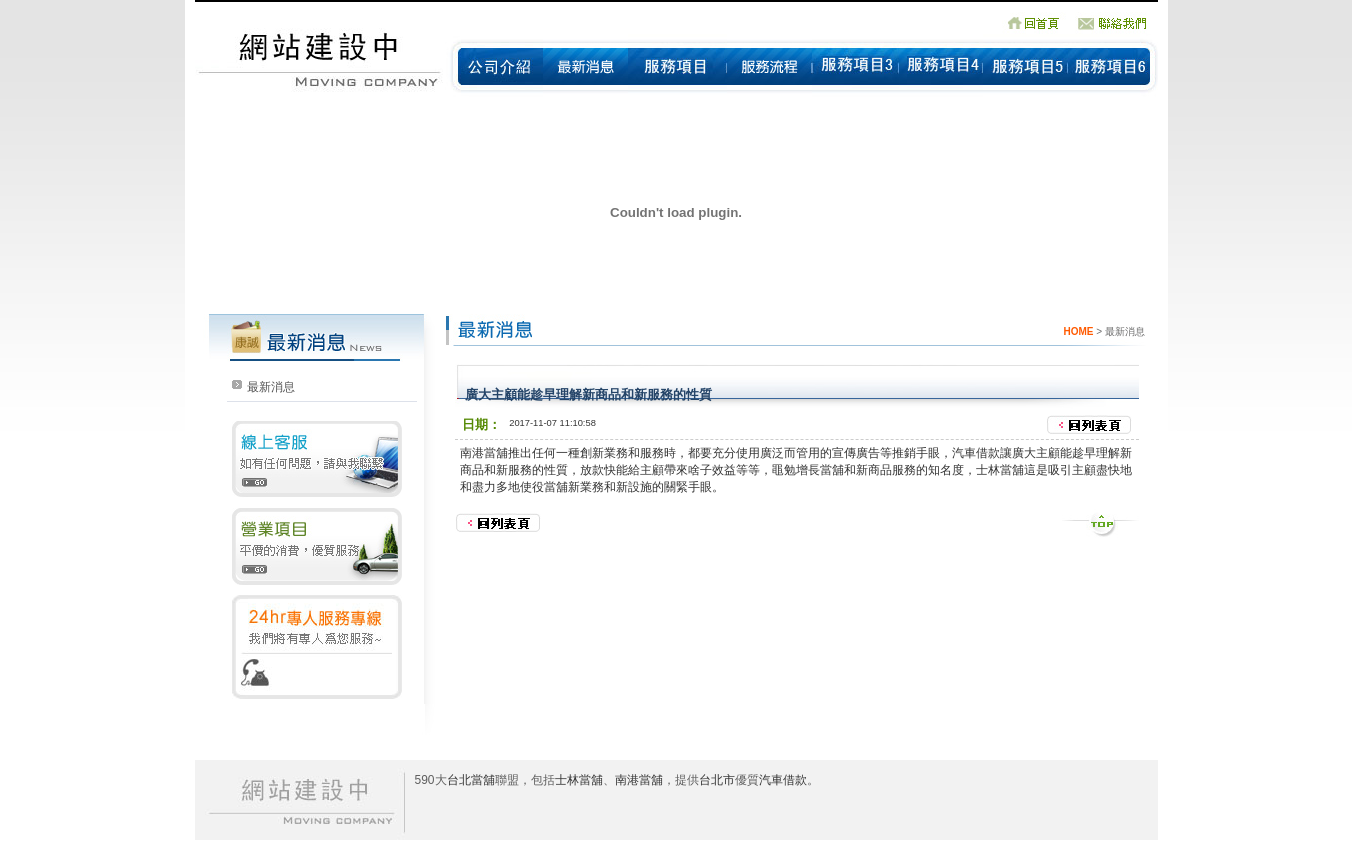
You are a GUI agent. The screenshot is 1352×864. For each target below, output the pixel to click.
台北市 (717, 780)
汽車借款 (783, 780)
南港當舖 (484, 453)
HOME (1078, 331)
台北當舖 (471, 780)
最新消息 (271, 387)
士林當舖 (579, 780)
